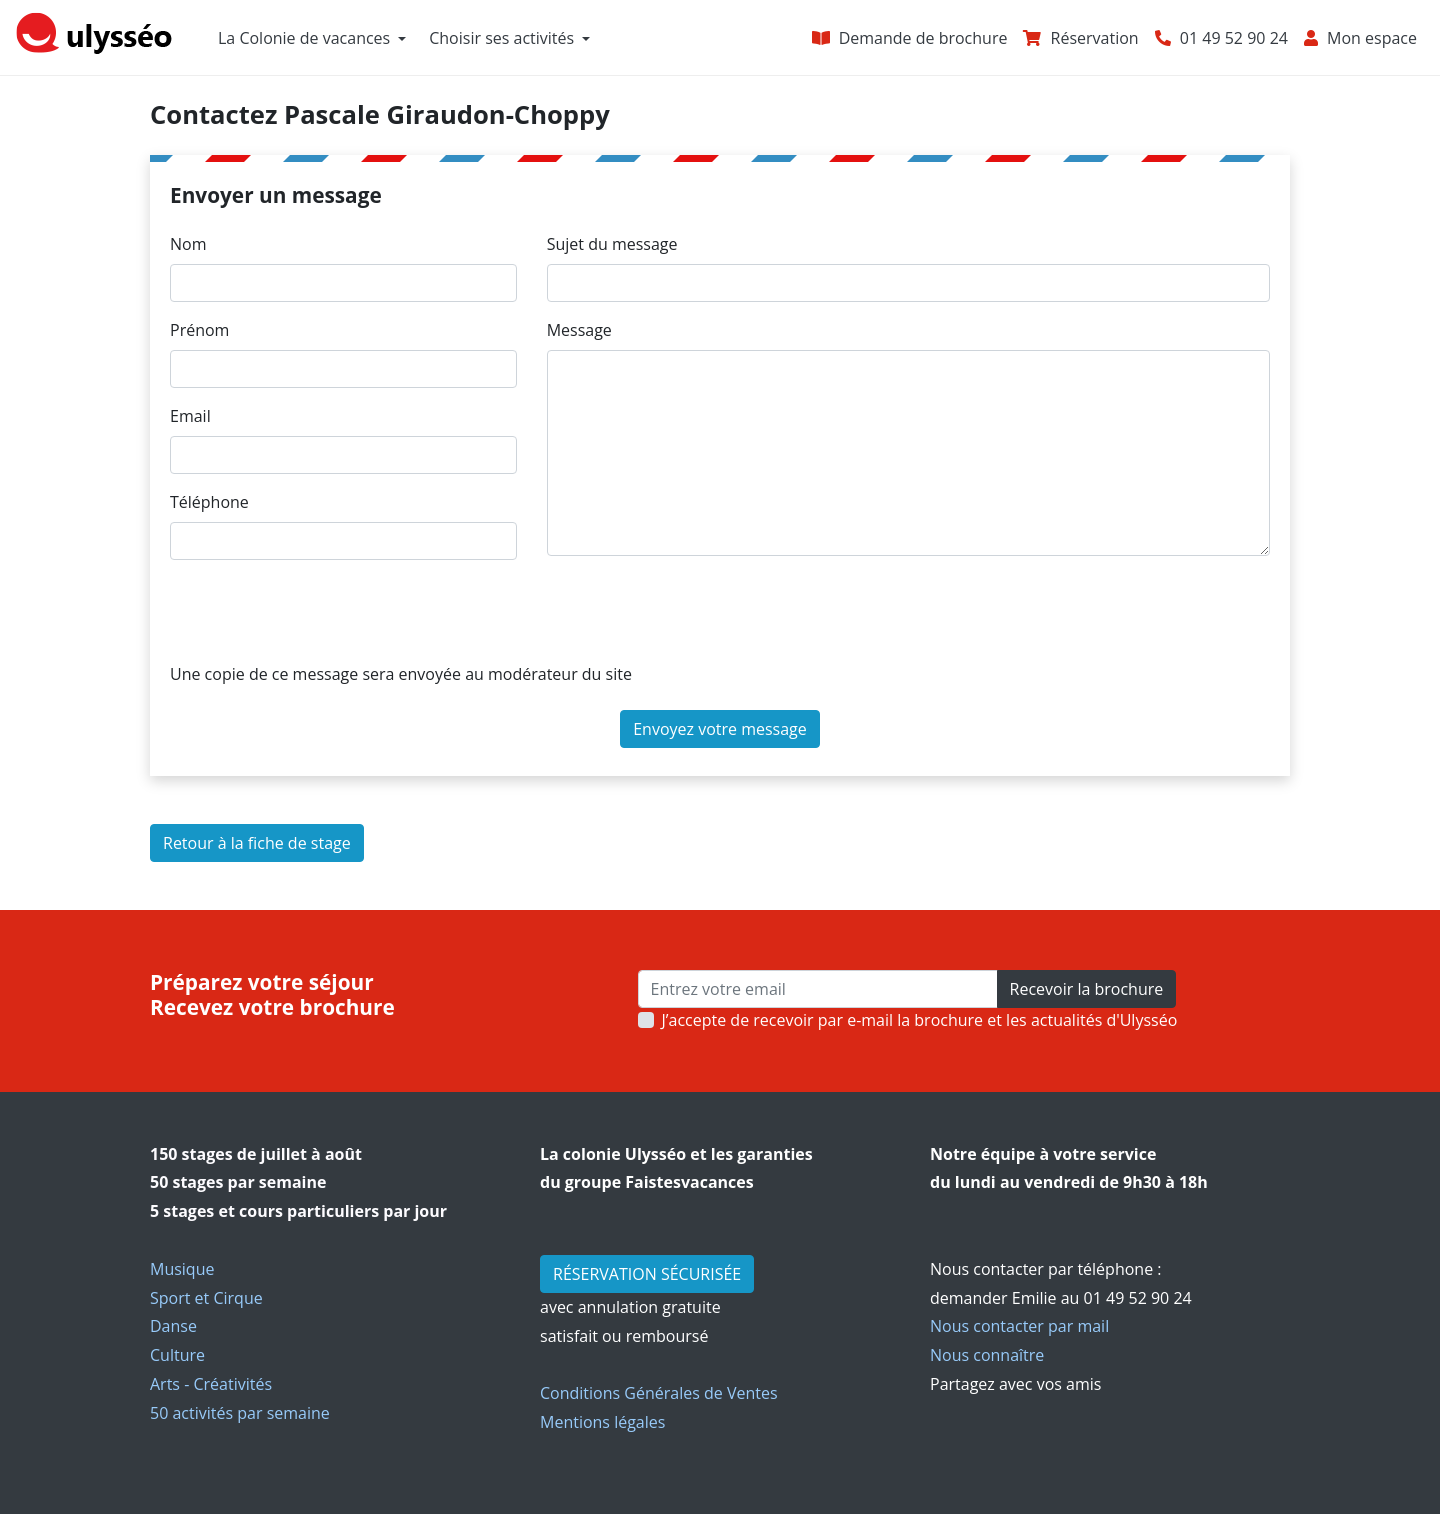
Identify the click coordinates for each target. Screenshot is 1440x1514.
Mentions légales (602, 1422)
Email (190, 416)
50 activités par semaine (240, 1413)
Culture (177, 1355)
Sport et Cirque (206, 1298)
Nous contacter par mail (1019, 1326)
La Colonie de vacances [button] (304, 38)
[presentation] (322, 615)
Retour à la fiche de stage (257, 843)
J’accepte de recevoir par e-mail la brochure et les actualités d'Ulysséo (920, 1020)
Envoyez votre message (720, 729)
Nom (188, 244)
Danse (173, 1326)
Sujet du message (612, 244)
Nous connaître (987, 1355)
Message (579, 330)
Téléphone (209, 502)
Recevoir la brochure (1087, 989)
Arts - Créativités (211, 1384)
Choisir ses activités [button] (501, 38)
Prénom (199, 330)
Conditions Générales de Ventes (659, 1393)
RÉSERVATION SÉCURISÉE (647, 1274)
